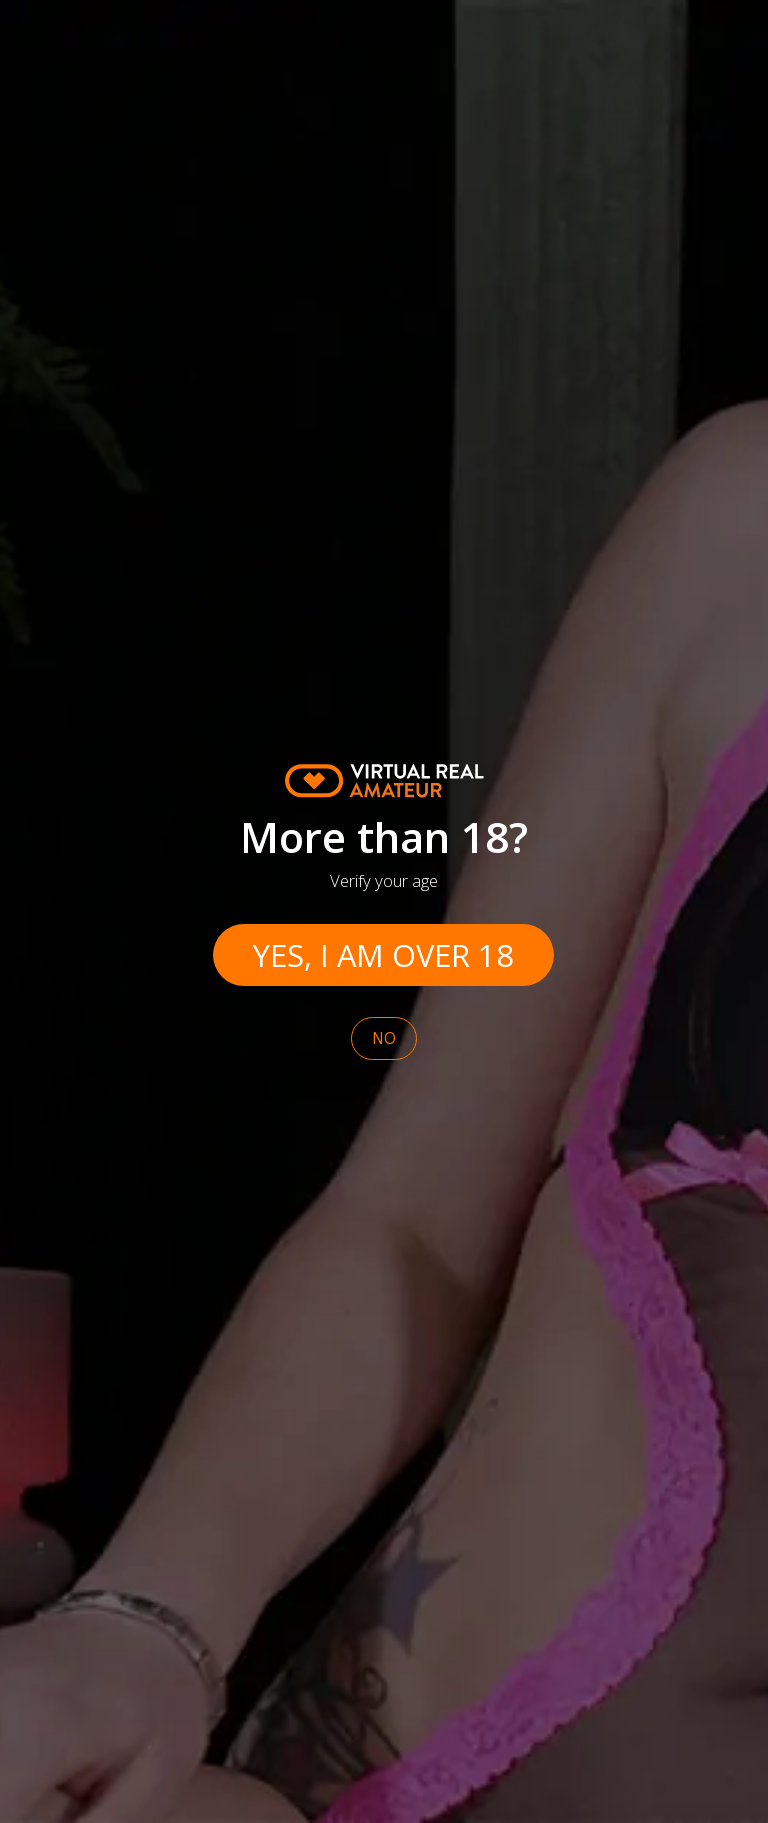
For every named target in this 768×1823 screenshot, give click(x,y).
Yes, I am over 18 (383, 955)
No (384, 1038)
